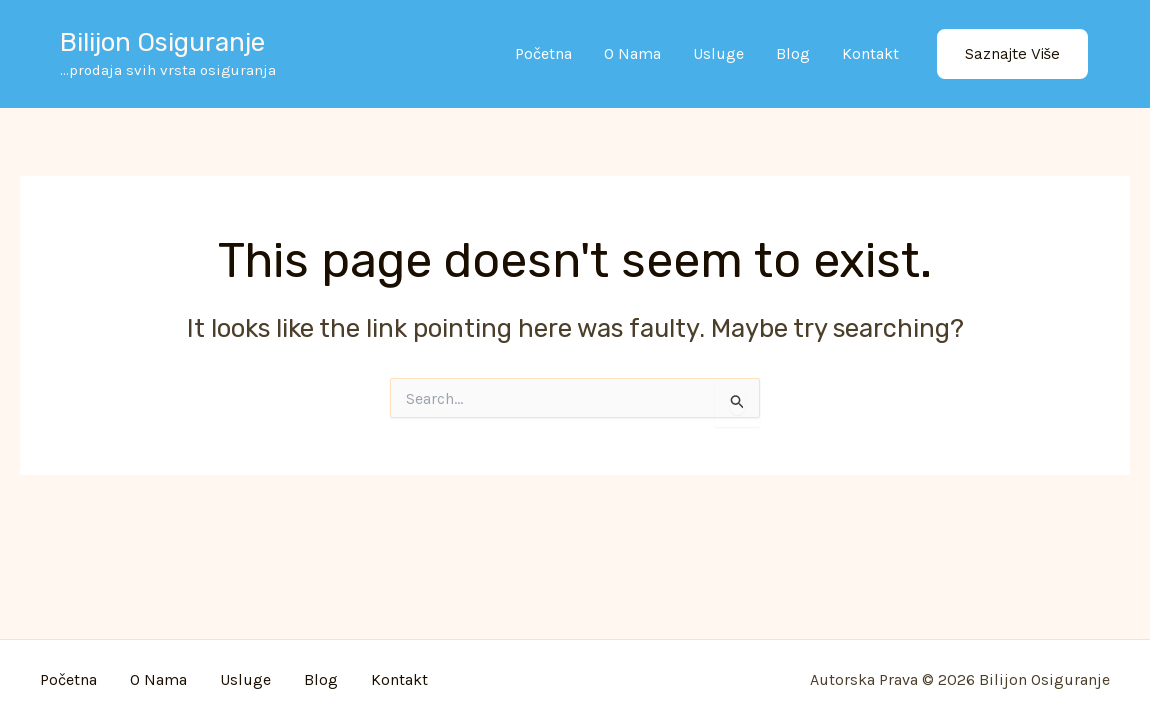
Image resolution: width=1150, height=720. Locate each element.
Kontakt (870, 53)
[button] (1013, 54)
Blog (793, 53)
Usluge (718, 53)
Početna (543, 53)
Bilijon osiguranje (162, 42)
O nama (632, 53)
